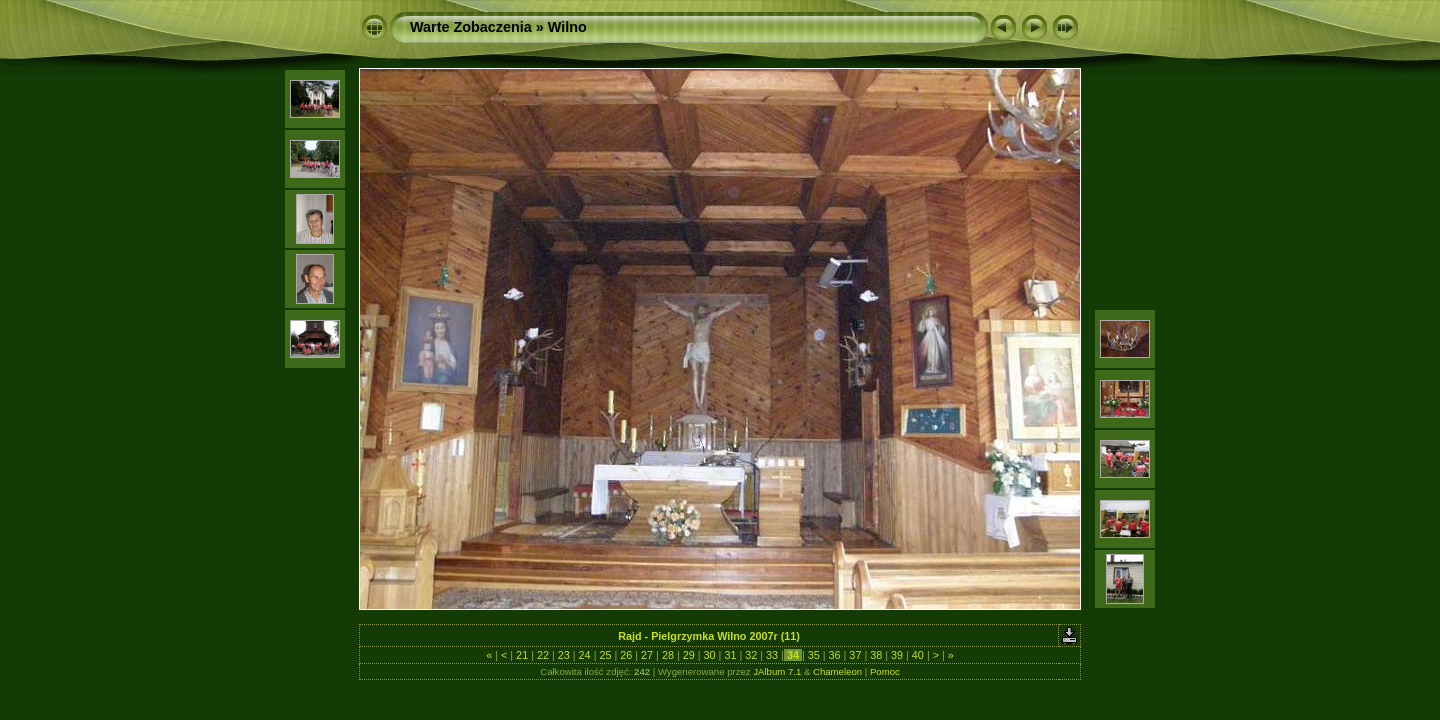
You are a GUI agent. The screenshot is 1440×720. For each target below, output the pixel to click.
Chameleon (837, 671)
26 (626, 655)
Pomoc (885, 671)
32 (751, 655)
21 (522, 655)
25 (605, 655)
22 (543, 655)
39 (897, 655)
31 (730, 655)
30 (710, 655)
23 (564, 655)
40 (918, 655)
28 (668, 655)
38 (876, 655)
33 (772, 655)
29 (689, 655)
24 (585, 655)
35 (814, 655)
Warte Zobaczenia (471, 27)
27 (647, 655)
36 (835, 655)
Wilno (567, 27)
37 (855, 655)
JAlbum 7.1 (777, 671)
